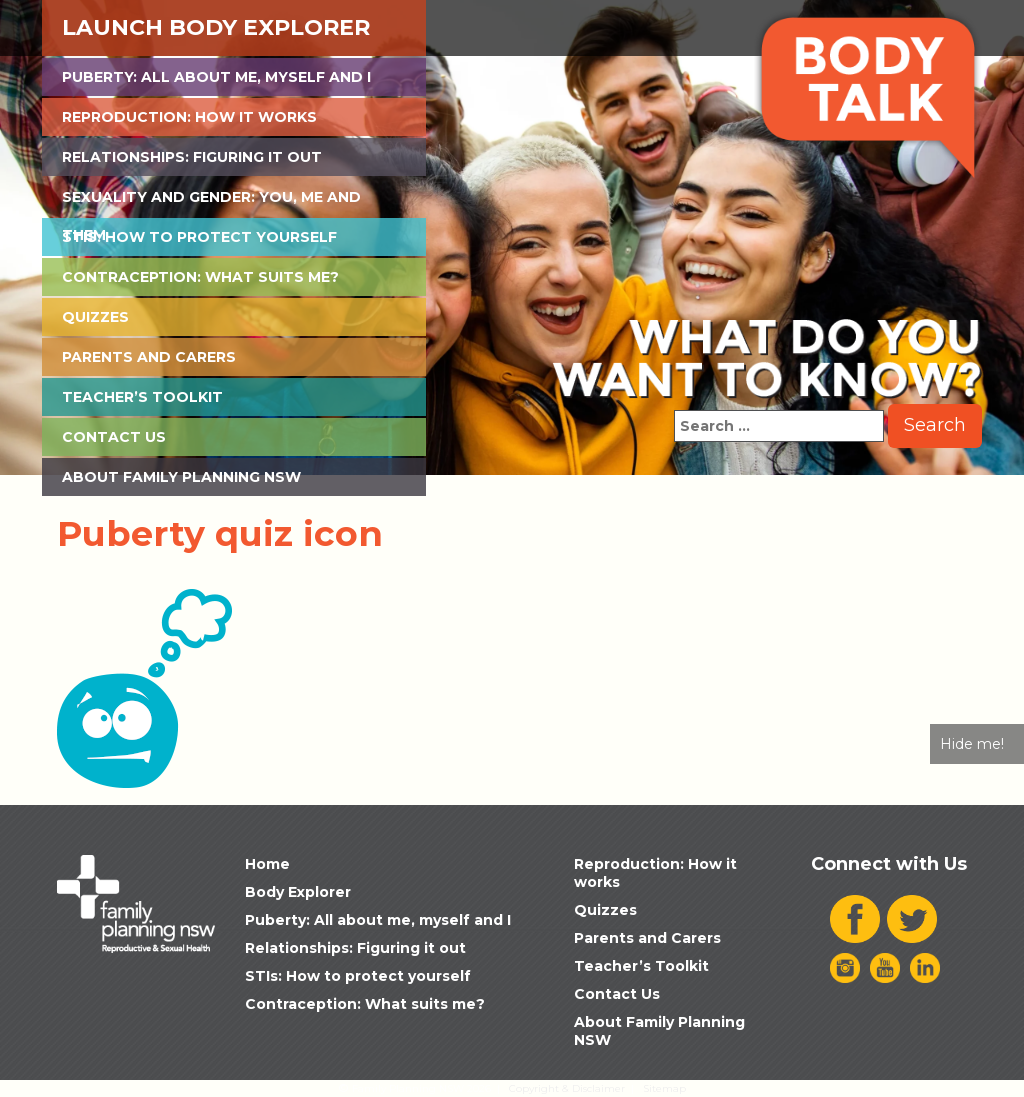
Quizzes (95, 317)
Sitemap (664, 1088)
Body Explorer (298, 892)
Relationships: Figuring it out (192, 157)
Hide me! (972, 744)
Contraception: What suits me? (200, 277)
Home (267, 864)
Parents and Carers (149, 357)
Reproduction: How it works (189, 117)
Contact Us (114, 437)
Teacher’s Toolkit (142, 397)
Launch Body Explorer (216, 27)
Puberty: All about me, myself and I (216, 77)
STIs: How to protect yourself (199, 237)
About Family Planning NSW (181, 477)
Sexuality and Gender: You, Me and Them (211, 202)
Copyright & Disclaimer (567, 1088)
